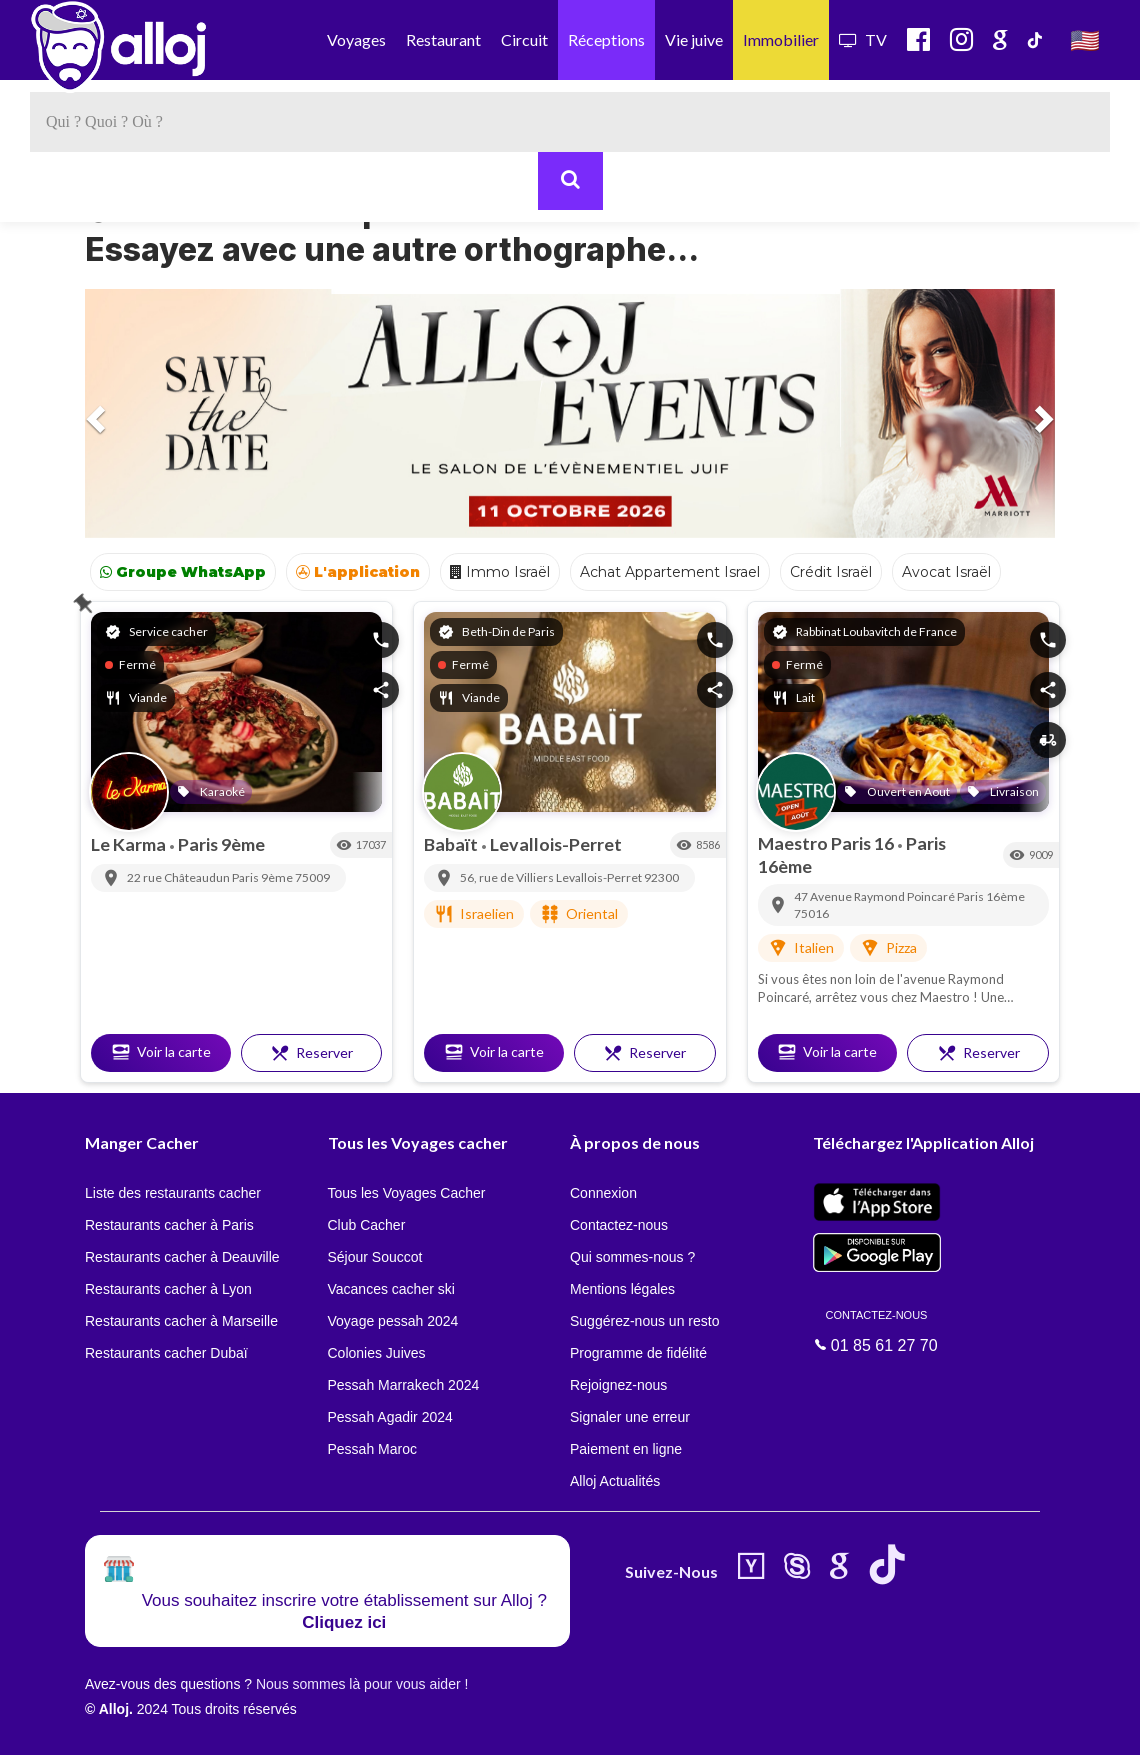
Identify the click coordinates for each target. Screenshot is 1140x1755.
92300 (661, 877)
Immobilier (781, 39)
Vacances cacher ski (391, 1289)
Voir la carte (161, 1052)
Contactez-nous (619, 1225)
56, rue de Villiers (508, 877)
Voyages (356, 39)
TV (863, 39)
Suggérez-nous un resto (644, 1321)
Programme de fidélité (638, 1353)
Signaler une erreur (630, 1417)
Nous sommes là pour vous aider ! (362, 1684)
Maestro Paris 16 (827, 843)
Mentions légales (622, 1289)
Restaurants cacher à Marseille (181, 1321)
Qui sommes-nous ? (632, 1257)
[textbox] (570, 122)
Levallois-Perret (556, 844)
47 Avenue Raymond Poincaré (875, 896)
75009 (312, 877)
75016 (811, 913)
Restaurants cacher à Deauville (182, 1257)
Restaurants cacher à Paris (169, 1225)
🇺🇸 (1085, 39)
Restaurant (443, 39)
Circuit (524, 39)
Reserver (311, 1053)
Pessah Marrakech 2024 (404, 1385)
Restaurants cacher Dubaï (166, 1353)
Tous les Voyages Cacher (407, 1193)
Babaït (452, 844)
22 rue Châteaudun (179, 877)
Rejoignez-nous (618, 1385)
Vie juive (694, 39)
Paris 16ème (991, 896)
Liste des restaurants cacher (173, 1193)
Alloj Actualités (615, 1481)
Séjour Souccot (375, 1257)
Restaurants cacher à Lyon (168, 1289)
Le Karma (130, 844)
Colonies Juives (377, 1353)
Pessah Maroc (372, 1449)
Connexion (603, 1193)
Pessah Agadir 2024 (390, 1417)
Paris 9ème (221, 844)
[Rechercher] (570, 181)
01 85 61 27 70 (877, 1330)
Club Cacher (367, 1225)
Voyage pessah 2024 (393, 1321)
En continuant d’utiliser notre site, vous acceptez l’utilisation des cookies (214, 1725)
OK (440, 1726)
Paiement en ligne (626, 1449)
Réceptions (606, 39)
